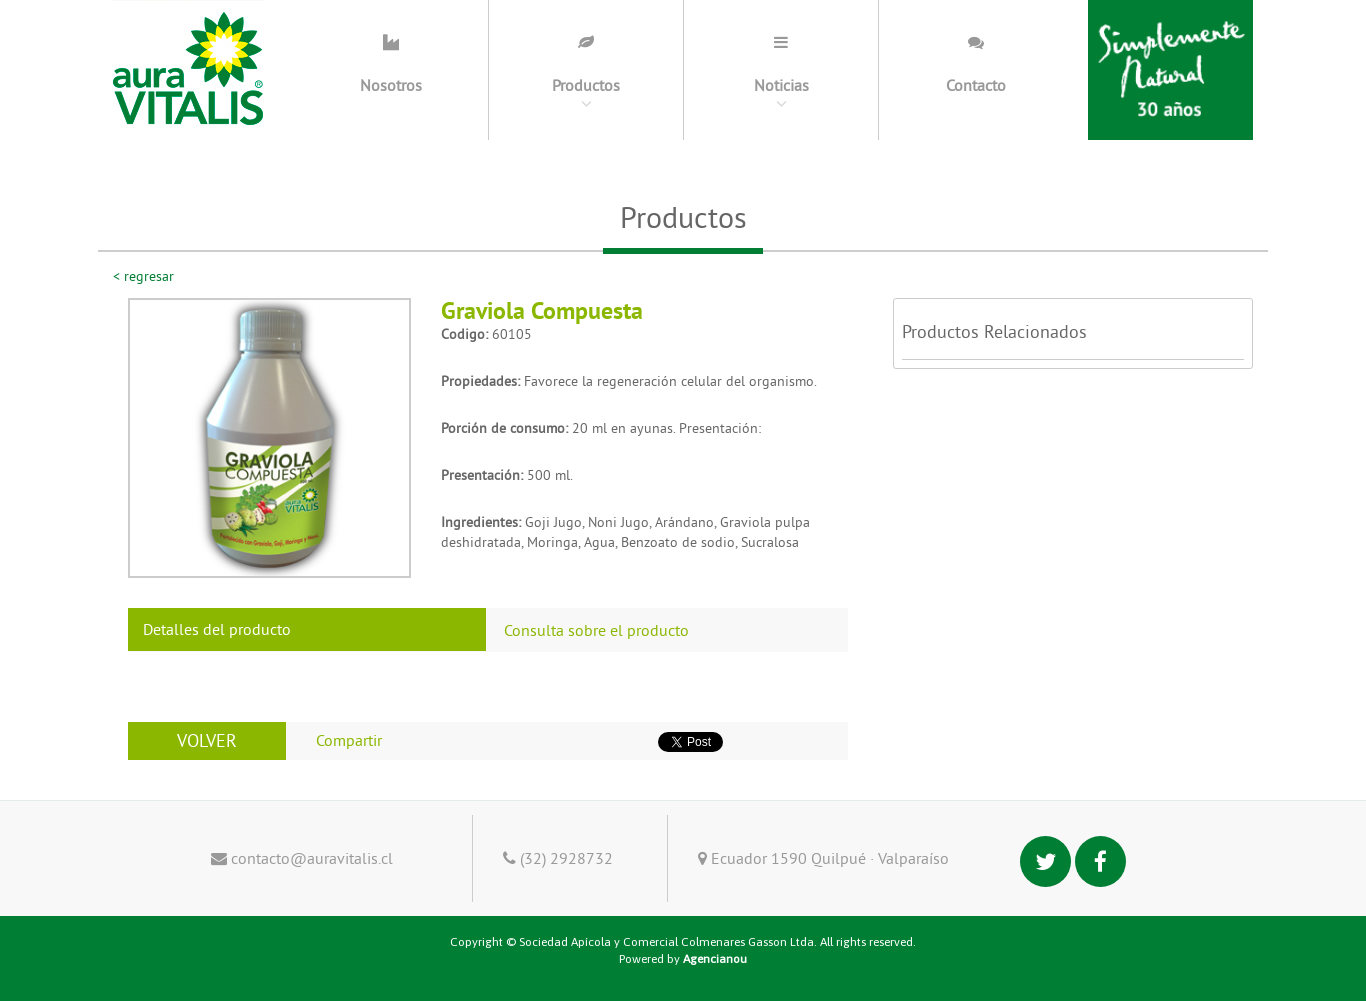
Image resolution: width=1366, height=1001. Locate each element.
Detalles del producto (217, 629)
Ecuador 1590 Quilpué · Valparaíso (823, 858)
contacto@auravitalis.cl (302, 858)
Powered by (683, 959)
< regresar (143, 276)
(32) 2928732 (558, 858)
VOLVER (207, 740)
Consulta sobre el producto (596, 630)
